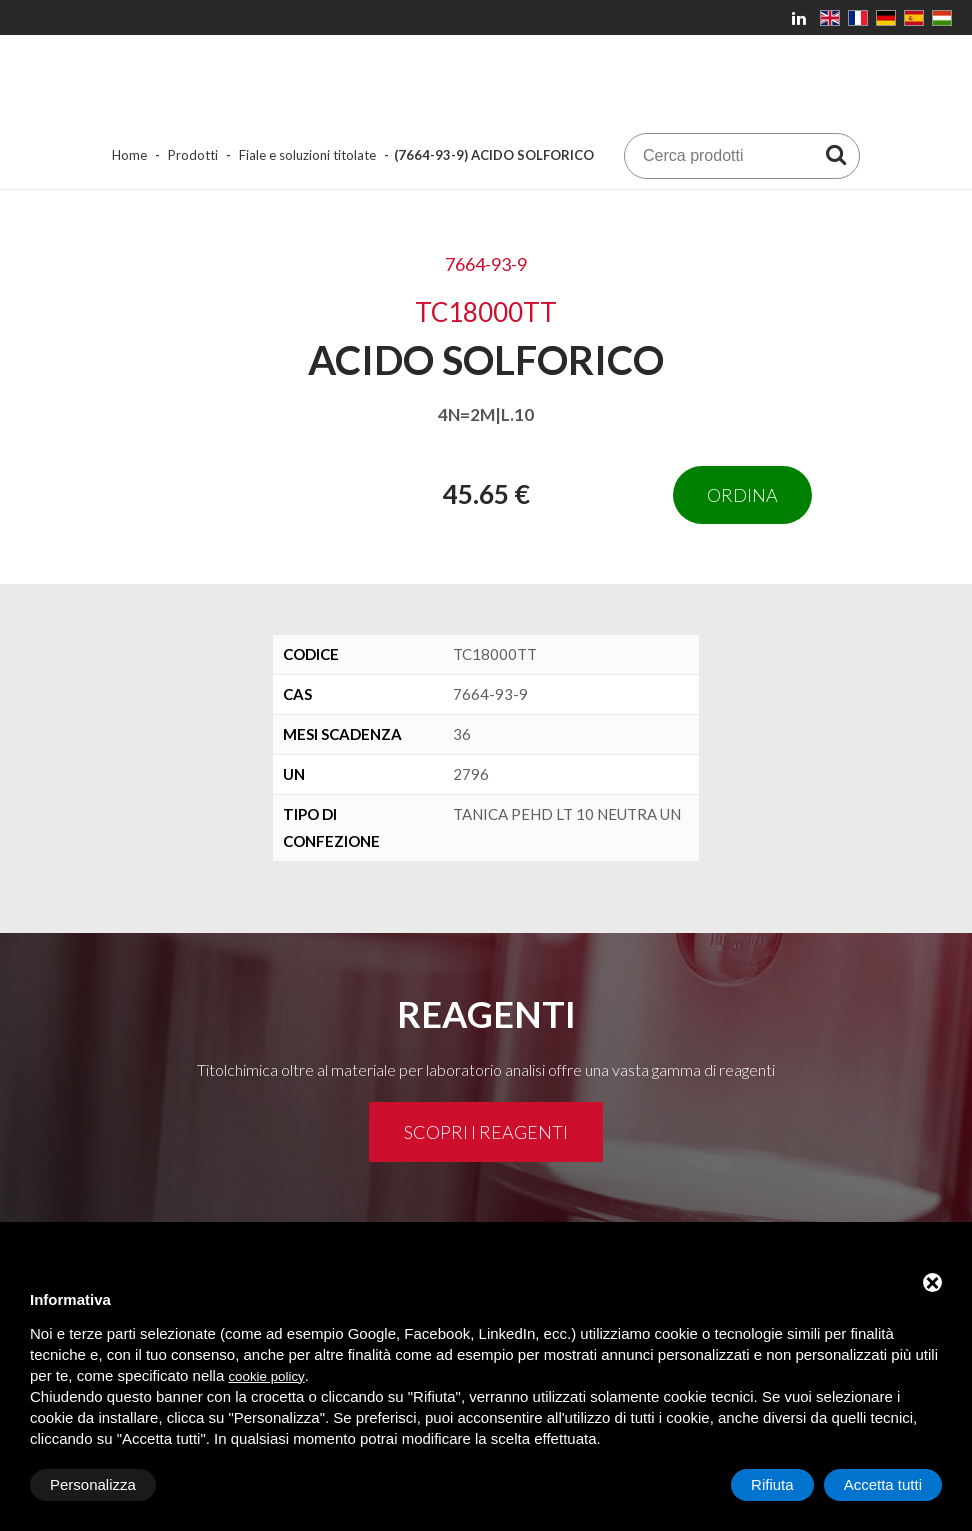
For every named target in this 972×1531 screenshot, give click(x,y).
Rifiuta (772, 1484)
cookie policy (266, 1376)
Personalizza (93, 1484)
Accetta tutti (883, 1484)
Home (129, 155)
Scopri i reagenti (486, 1132)
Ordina (742, 495)
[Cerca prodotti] (836, 154)
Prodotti (193, 155)
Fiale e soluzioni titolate (307, 155)
